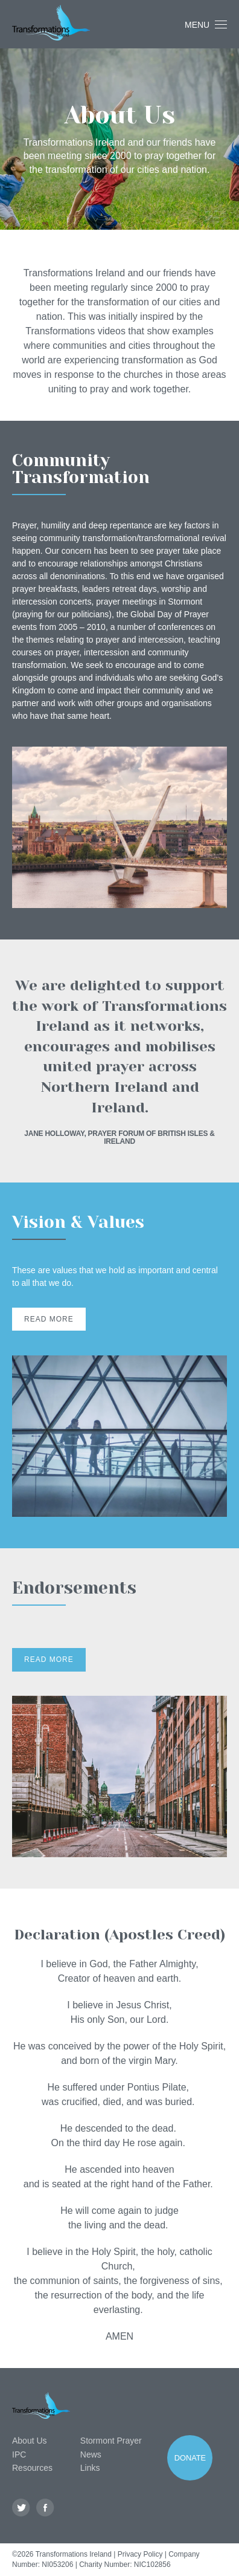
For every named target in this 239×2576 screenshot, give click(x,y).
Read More (49, 1319)
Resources (32, 2468)
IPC (19, 2454)
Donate (190, 2457)
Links (90, 2468)
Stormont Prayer (111, 2440)
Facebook (45, 2508)
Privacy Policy (140, 2554)
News (90, 2454)
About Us (29, 2440)
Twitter (21, 2508)
